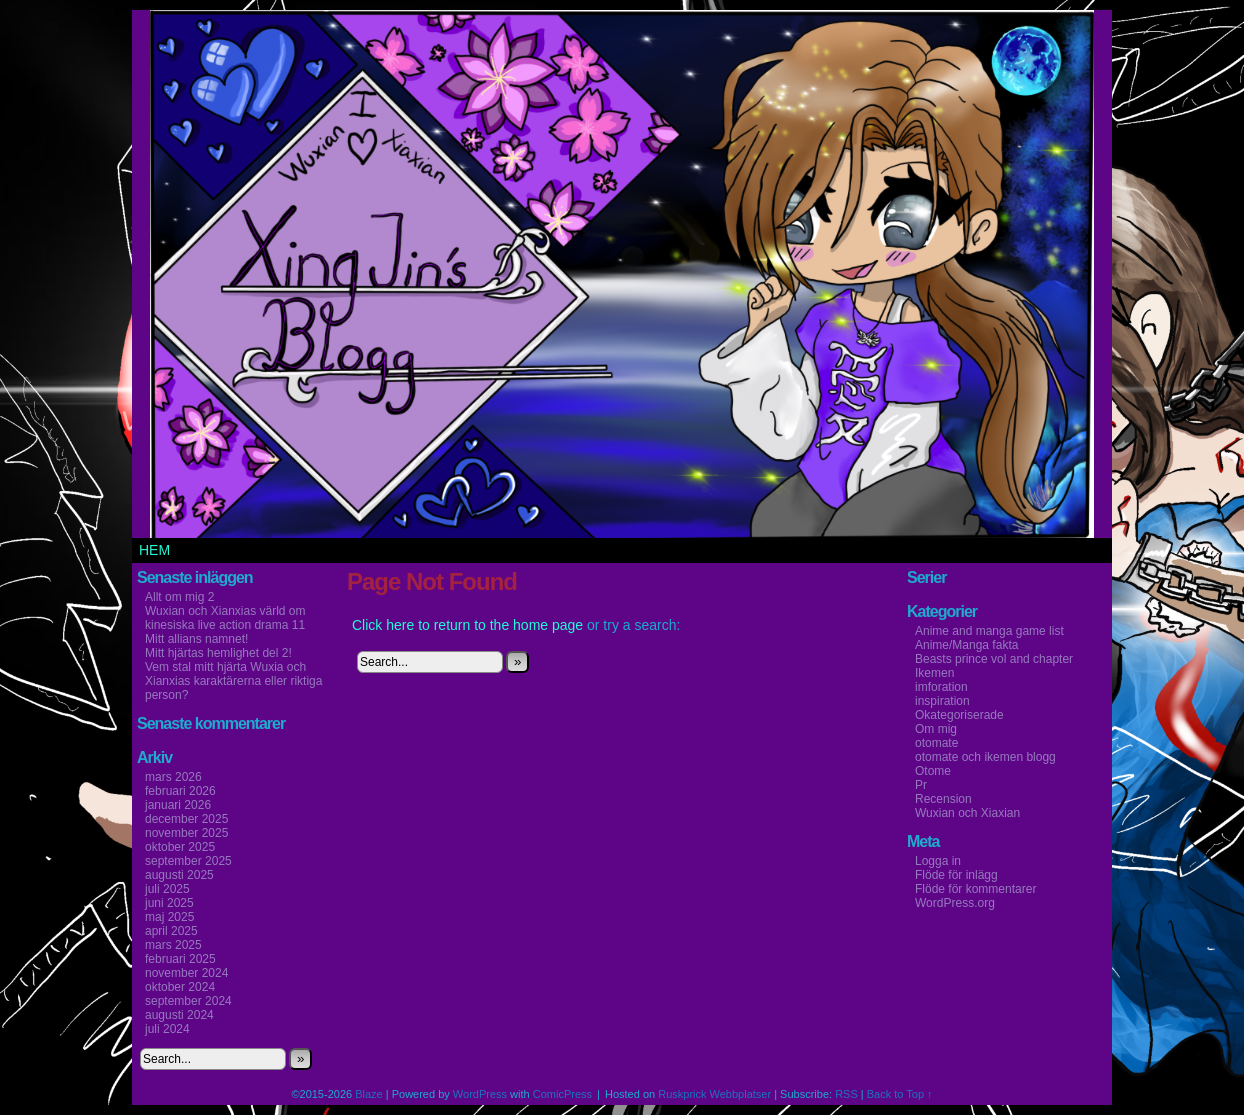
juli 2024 (167, 1029)
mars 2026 (173, 777)
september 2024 (188, 1001)
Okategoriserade (959, 715)
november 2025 (186, 833)
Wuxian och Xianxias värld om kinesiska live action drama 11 (225, 618)
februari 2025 (180, 959)
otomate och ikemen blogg (985, 757)
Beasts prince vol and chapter (994, 659)
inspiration (942, 701)
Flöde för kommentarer (975, 889)
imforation (941, 687)
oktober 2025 (180, 847)
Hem (154, 550)
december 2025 (186, 819)
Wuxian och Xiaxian (967, 813)
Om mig (936, 729)
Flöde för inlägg (956, 875)
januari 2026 (178, 805)
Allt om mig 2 (179, 597)
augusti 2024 (179, 1015)
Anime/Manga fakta (966, 645)
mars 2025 (173, 945)
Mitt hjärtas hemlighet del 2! (218, 653)
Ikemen (934, 673)
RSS (846, 1094)
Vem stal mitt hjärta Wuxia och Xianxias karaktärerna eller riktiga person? (233, 681)
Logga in (938, 861)
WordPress (480, 1094)
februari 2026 (180, 791)
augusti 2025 (179, 875)
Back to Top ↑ (900, 1094)
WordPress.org (955, 903)
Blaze (369, 1094)
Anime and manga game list (989, 631)
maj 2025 (169, 917)
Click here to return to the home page (467, 625)
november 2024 (186, 973)
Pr (921, 785)
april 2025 (171, 931)
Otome (933, 771)
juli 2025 (167, 889)
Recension (943, 799)
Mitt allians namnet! (196, 639)
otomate (936, 743)
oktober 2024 (180, 987)
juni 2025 (169, 903)
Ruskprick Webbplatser (714, 1094)
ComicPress (562, 1094)
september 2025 (188, 861)
